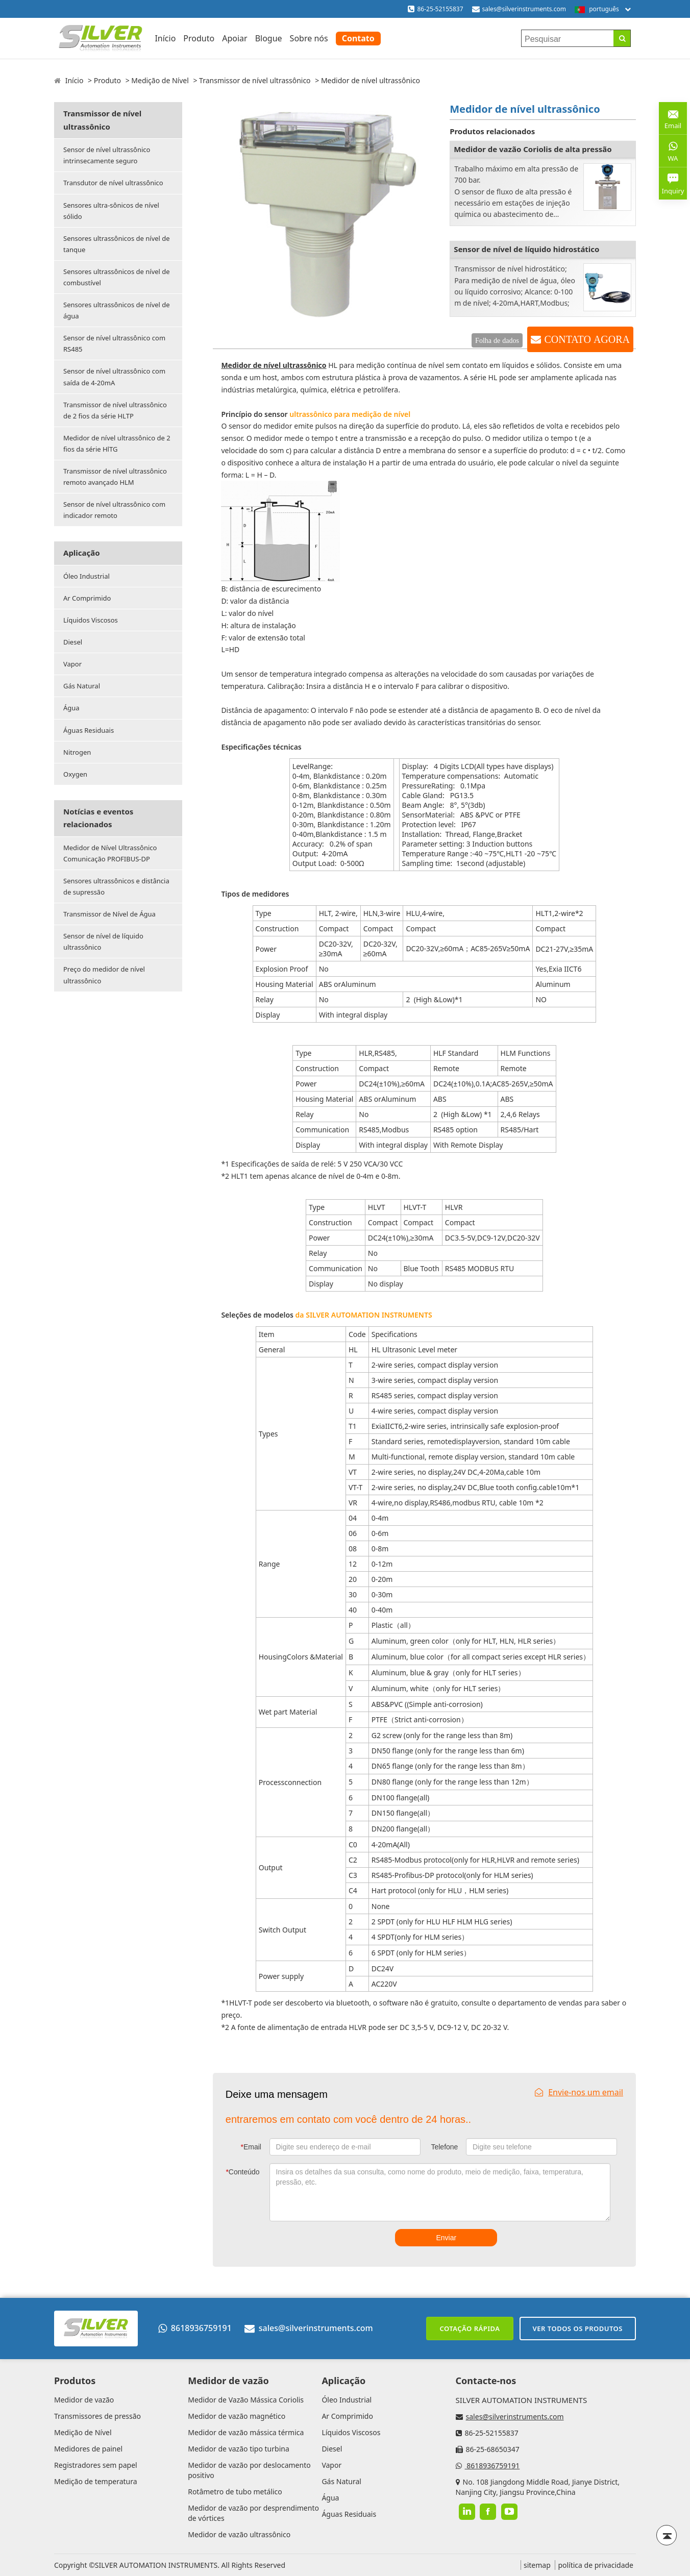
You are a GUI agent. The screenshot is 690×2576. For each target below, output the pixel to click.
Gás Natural (81, 685)
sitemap (537, 2565)
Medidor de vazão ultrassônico (239, 2534)
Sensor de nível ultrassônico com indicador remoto (114, 510)
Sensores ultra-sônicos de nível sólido (111, 211)
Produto (198, 38)
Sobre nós (309, 38)
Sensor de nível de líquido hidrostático (526, 249)
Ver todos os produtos (578, 2328)
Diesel (72, 642)
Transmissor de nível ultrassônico (254, 80)
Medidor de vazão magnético (236, 2416)
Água (71, 707)
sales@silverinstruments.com (524, 9)
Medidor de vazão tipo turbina (238, 2449)
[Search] (621, 38)
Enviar (446, 2238)
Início (165, 38)
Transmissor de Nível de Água (109, 914)
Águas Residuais (88, 730)
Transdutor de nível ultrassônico (113, 182)
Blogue (268, 38)
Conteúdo (242, 2172)
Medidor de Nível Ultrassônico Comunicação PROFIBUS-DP (110, 853)
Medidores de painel (88, 2449)
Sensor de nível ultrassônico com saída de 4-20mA (114, 376)
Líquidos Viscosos (90, 620)
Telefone (444, 2147)
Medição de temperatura (95, 2481)
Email (251, 2147)
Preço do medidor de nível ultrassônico (104, 974)
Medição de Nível (160, 80)
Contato (358, 38)
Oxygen (75, 774)
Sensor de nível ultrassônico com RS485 (114, 343)
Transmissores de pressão (97, 2416)
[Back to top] (666, 2535)
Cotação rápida (469, 2328)
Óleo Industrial (86, 576)
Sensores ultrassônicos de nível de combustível (116, 277)
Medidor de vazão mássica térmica (246, 2432)
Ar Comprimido (87, 598)
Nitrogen (77, 752)
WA (673, 150)
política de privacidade (595, 2565)
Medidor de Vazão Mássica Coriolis (246, 2400)
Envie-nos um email (579, 2092)
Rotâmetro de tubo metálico (235, 2491)
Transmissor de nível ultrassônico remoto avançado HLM (115, 476)
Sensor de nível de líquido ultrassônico (103, 941)
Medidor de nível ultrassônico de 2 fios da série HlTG (116, 443)
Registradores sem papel (95, 2465)
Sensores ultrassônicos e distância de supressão (116, 886)
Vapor (72, 663)
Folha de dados (497, 340)
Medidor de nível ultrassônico (273, 365)
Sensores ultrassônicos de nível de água (116, 310)
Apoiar (234, 38)
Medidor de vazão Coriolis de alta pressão (532, 149)
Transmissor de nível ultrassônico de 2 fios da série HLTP (115, 410)
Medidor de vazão (84, 2400)
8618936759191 (195, 2328)
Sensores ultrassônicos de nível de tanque (116, 244)
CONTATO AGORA (587, 339)
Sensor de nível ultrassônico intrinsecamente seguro (106, 155)
